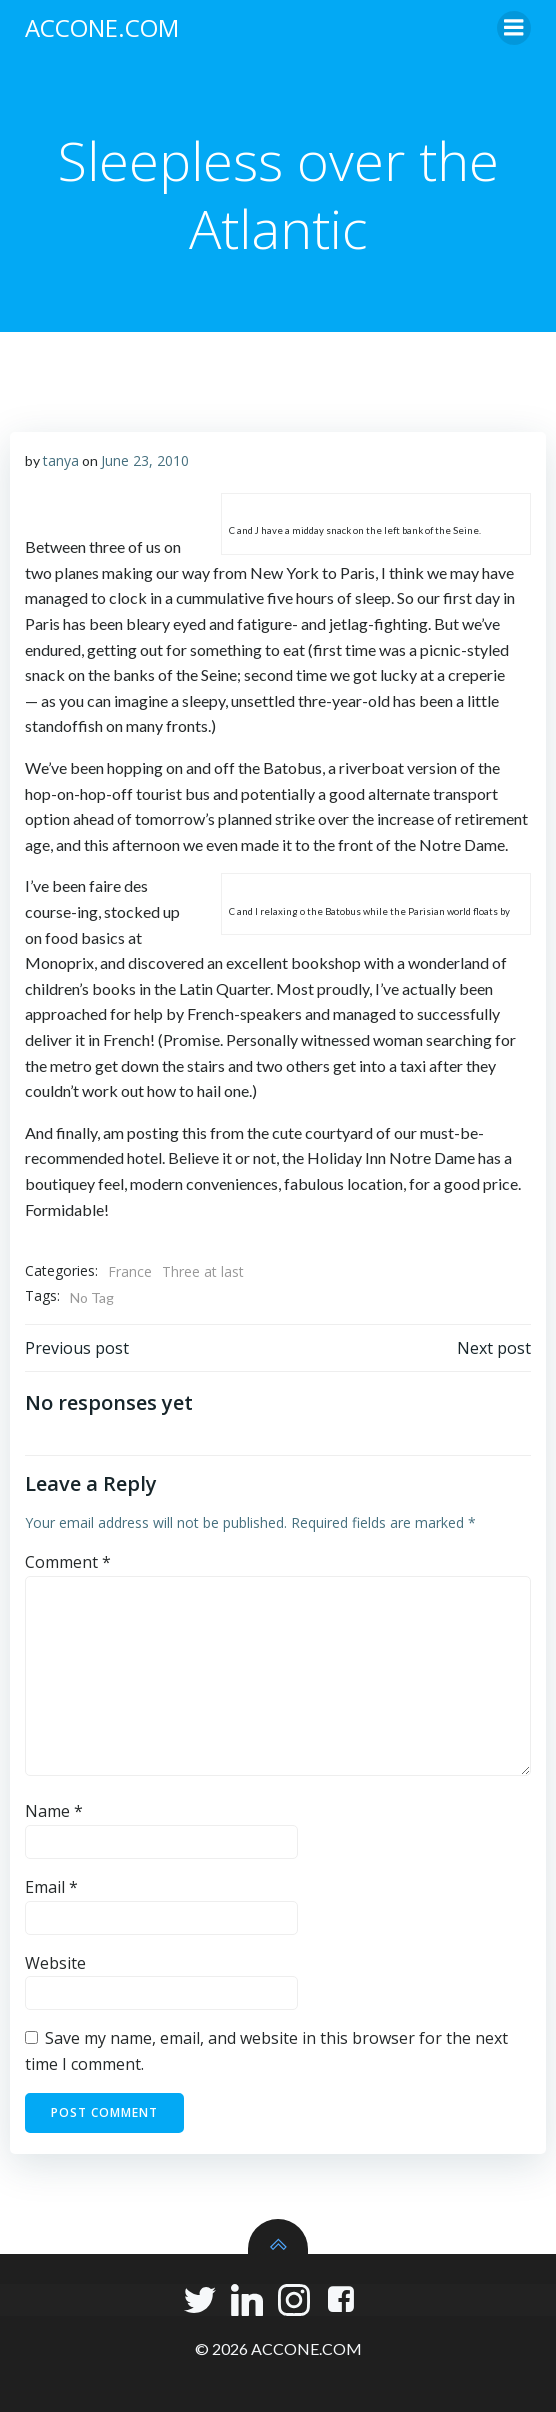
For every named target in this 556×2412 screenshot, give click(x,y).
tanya (61, 460)
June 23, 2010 (145, 460)
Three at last (203, 1271)
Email (51, 1887)
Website (55, 1963)
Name (54, 1811)
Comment (68, 1562)
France (130, 1271)
